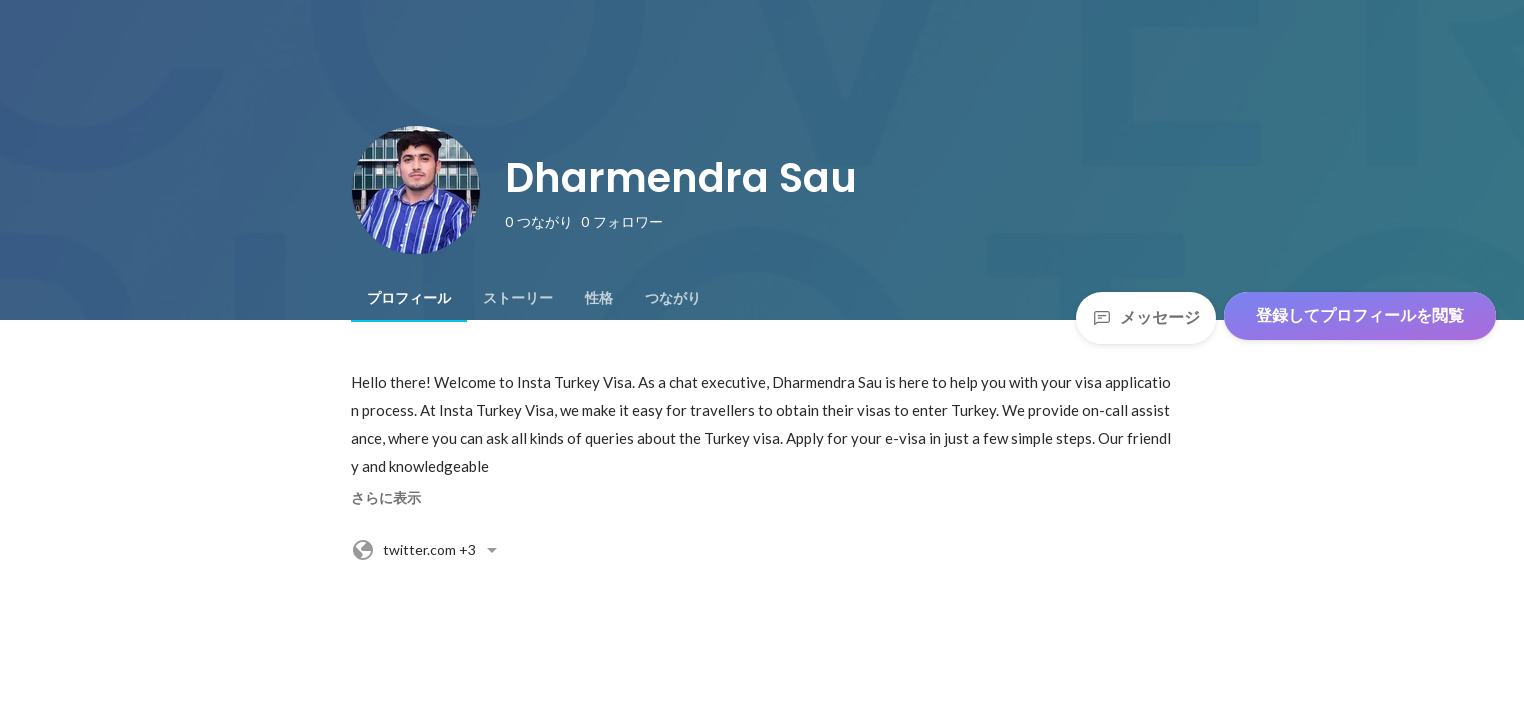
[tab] (409, 298)
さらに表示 (386, 498)
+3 (427, 550)
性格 (599, 298)
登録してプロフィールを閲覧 (1360, 315)
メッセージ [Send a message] (1146, 317)
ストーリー (518, 298)
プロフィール (409, 298)
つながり (673, 298)
